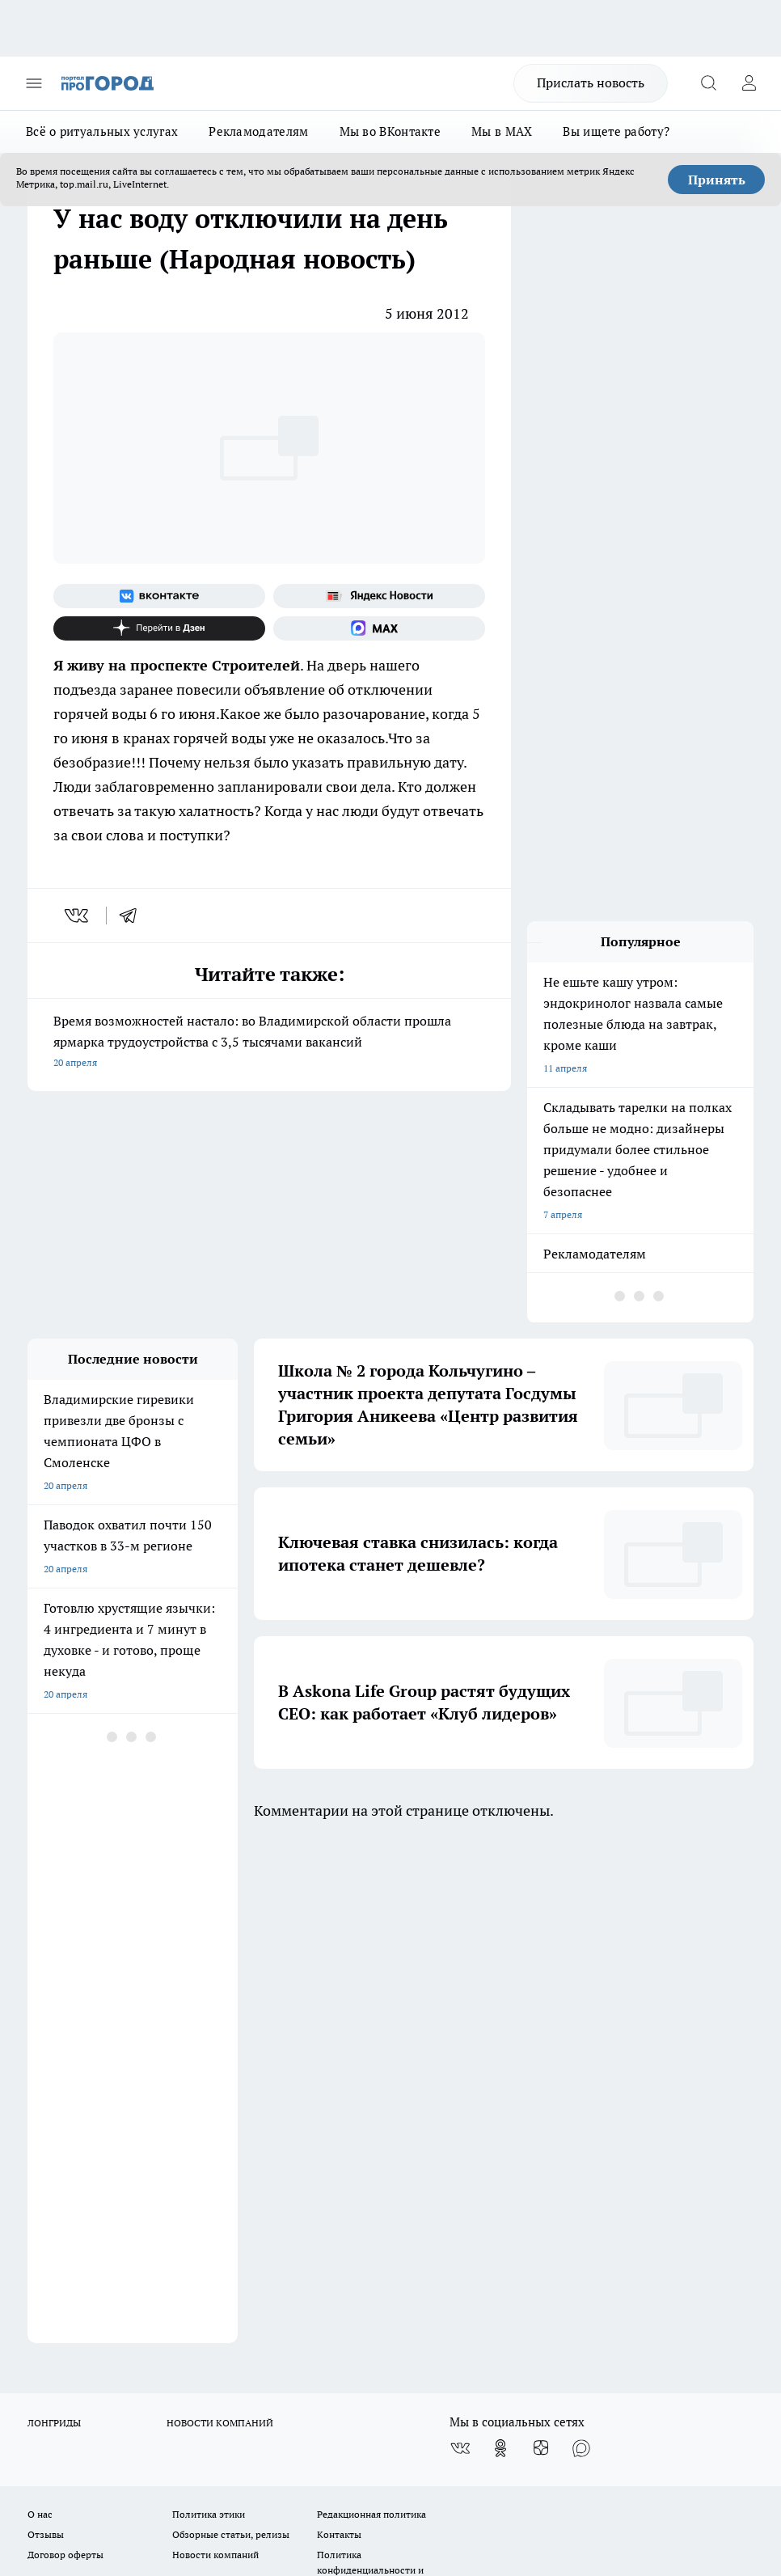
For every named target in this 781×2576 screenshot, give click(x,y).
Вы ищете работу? (616, 131)
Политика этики (208, 2009)
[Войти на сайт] (748, 83)
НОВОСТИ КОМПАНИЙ (220, 1918)
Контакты (339, 2030)
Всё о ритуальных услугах (102, 131)
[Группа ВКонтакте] (159, 596)
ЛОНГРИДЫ (54, 1918)
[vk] (78, 915)
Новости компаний (215, 2051)
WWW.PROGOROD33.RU (164, 2139)
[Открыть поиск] (708, 83)
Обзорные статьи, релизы (230, 2030)
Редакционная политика (371, 2009)
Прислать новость (590, 82)
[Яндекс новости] (379, 596)
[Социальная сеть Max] (379, 628)
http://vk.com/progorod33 (364, 2403)
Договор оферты (65, 2051)
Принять (716, 179)
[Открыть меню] (34, 83)
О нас (40, 2009)
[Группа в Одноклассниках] (500, 1943)
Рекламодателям (258, 131)
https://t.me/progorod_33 (606, 2403)
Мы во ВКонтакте (390, 131)
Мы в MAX (501, 131)
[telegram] (133, 915)
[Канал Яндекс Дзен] (159, 628)
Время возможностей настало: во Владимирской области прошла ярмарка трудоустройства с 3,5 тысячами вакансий (269, 1043)
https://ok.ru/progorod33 (485, 2403)
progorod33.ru (507, 2364)
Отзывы (45, 2030)
